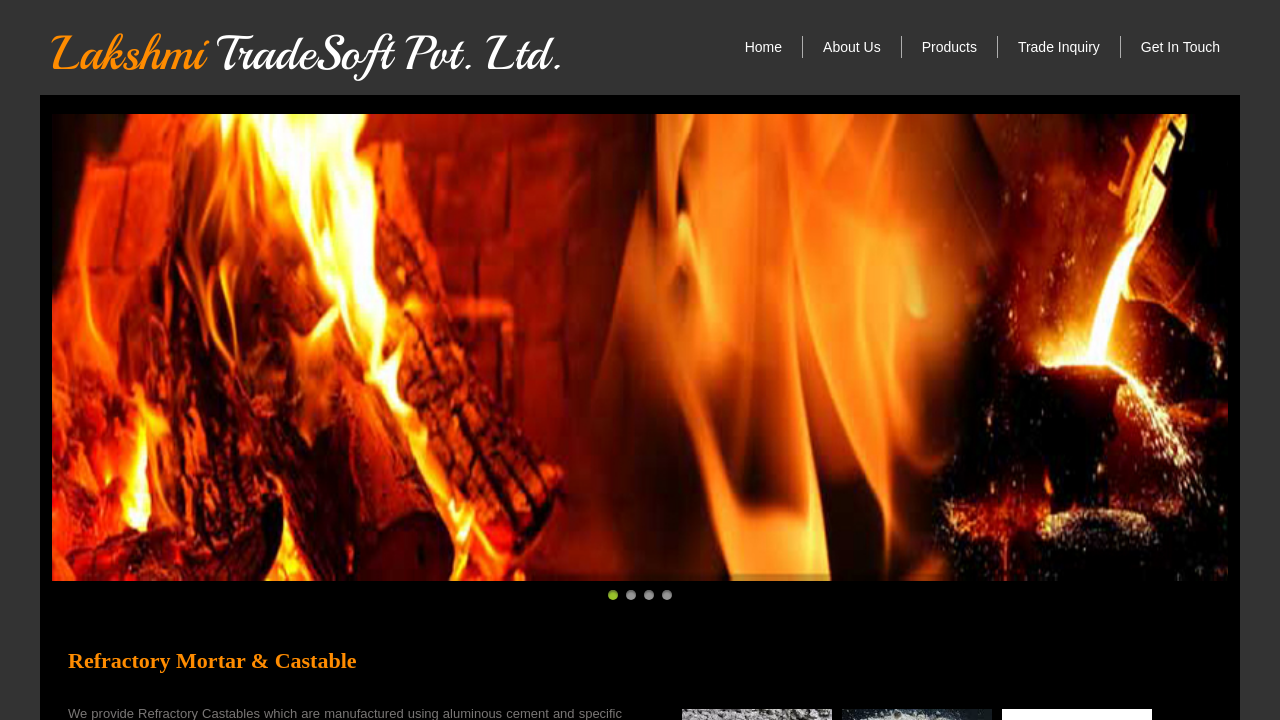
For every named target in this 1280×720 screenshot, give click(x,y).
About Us (852, 47)
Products (949, 47)
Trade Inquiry (1059, 47)
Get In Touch (1180, 47)
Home (763, 47)
